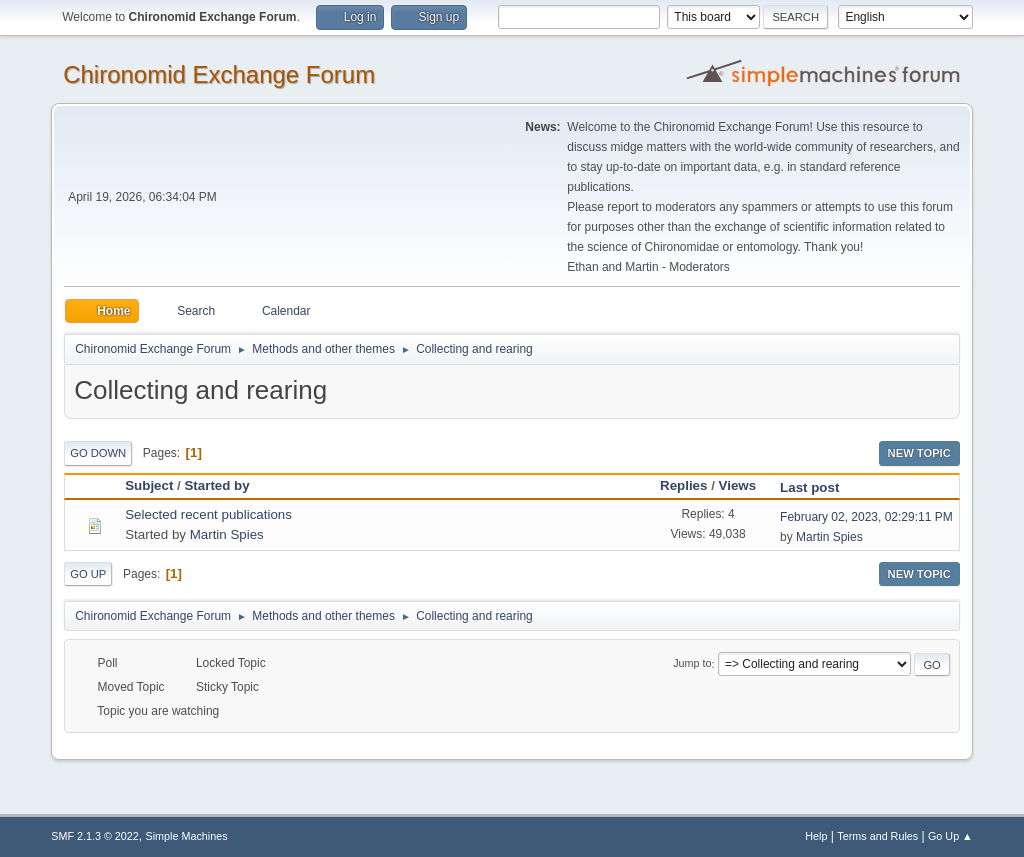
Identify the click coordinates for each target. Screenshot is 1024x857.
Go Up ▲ (950, 836)
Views (738, 485)
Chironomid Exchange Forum (219, 74)
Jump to (692, 664)
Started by (225, 485)
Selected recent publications (208, 514)
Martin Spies (227, 534)
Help (816, 836)
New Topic (919, 453)
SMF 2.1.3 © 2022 (95, 836)
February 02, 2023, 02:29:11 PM (866, 517)
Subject (149, 485)
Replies (683, 485)
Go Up (88, 574)
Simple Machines (187, 836)
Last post (809, 487)
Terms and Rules (877, 836)
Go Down (98, 453)
